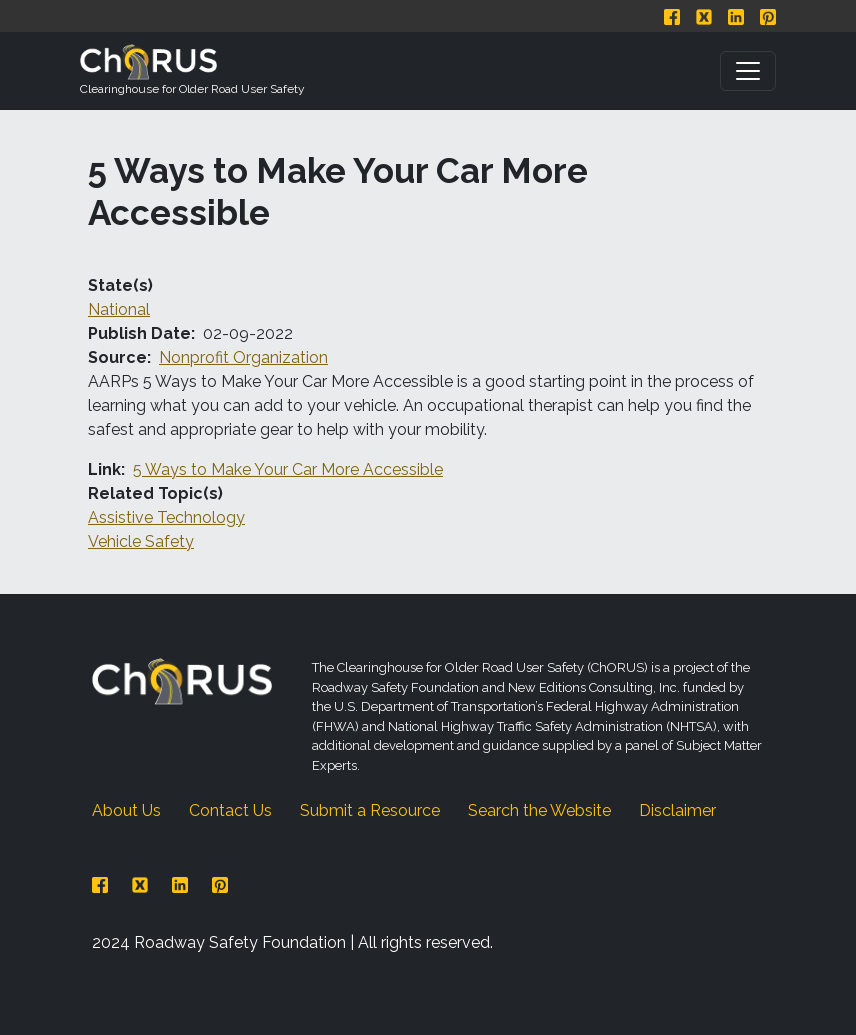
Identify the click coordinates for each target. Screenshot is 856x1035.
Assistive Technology (166, 517)
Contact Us (230, 810)
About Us (126, 810)
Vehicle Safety (141, 541)
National (119, 309)
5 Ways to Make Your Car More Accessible (288, 469)
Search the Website (539, 810)
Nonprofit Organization (243, 357)
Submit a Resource (370, 810)
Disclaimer (677, 810)
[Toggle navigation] (748, 71)
